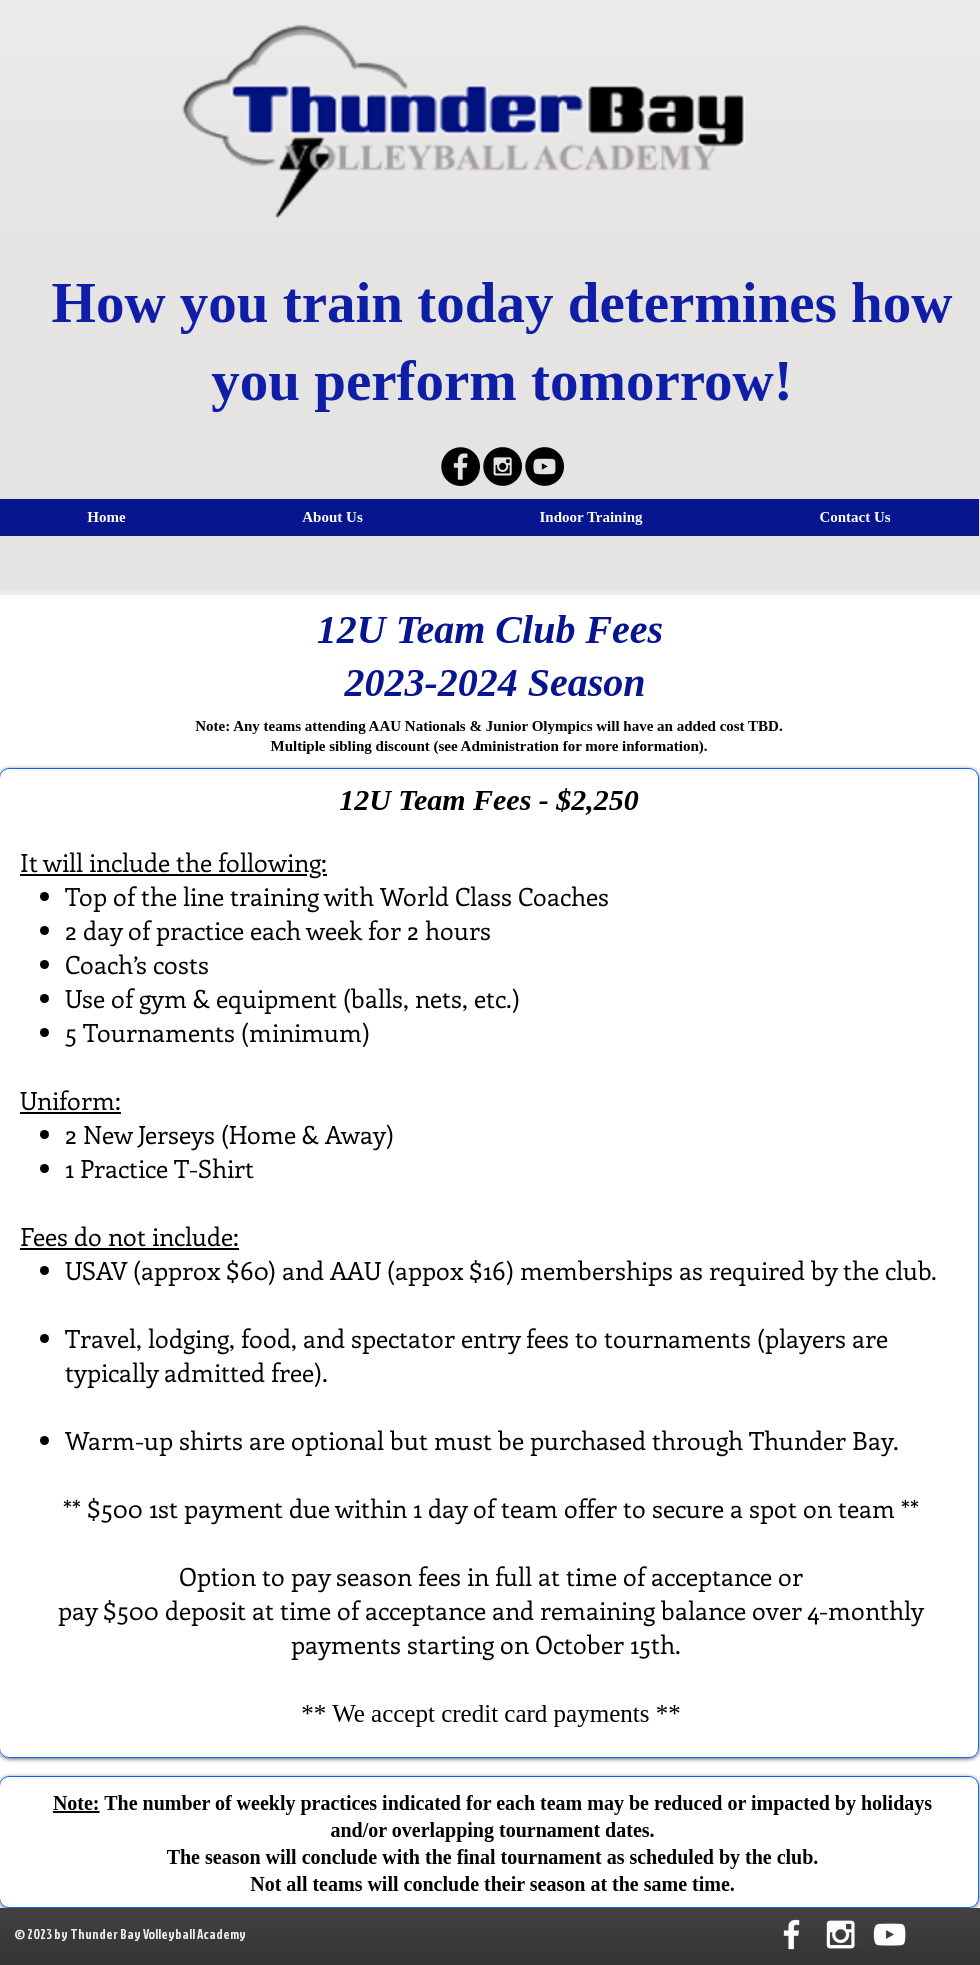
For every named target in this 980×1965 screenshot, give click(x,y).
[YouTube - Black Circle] (544, 466)
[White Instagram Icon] (840, 1934)
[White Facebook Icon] (791, 1934)
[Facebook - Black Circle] (460, 466)
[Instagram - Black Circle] (502, 466)
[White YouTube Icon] (889, 1934)
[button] (591, 517)
